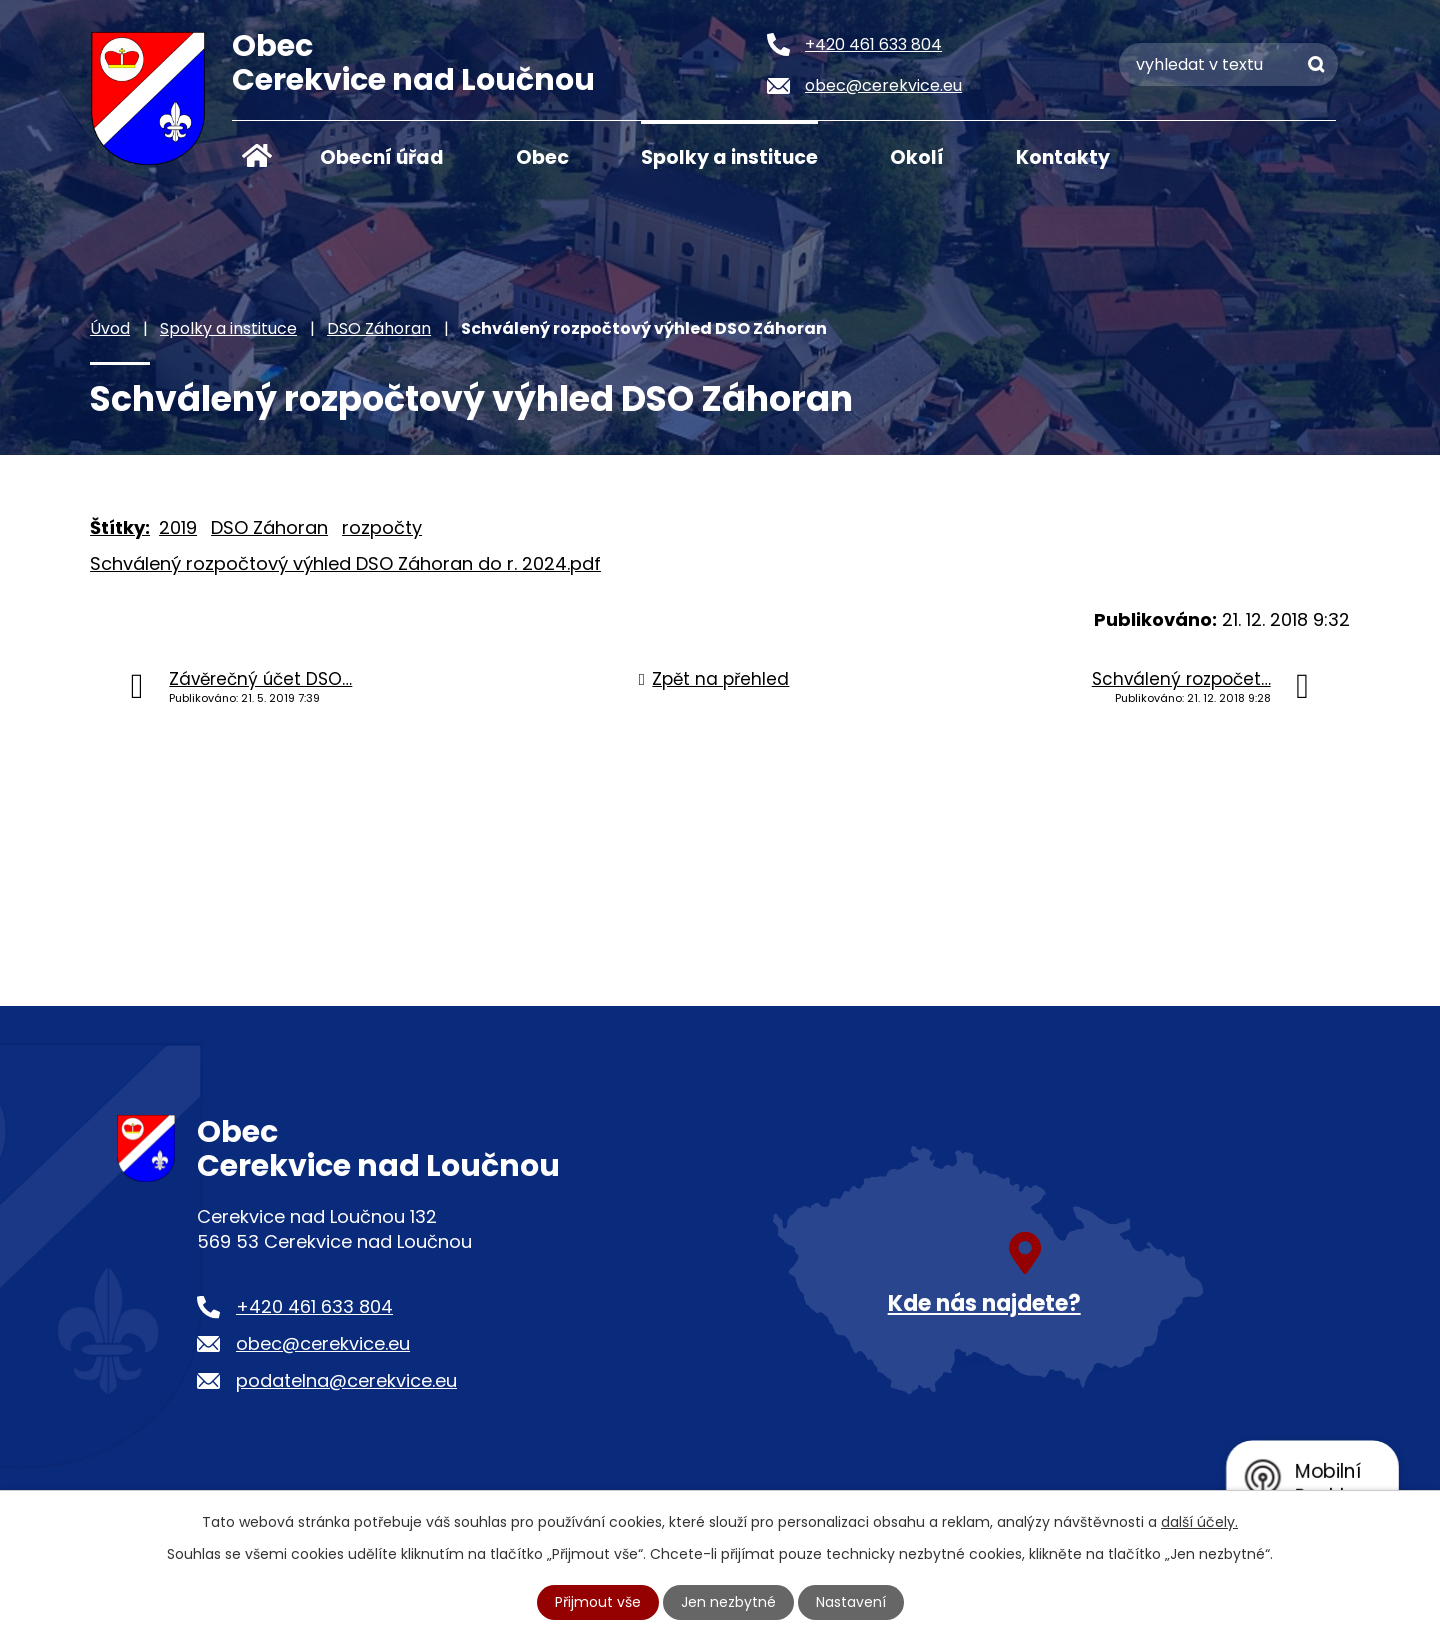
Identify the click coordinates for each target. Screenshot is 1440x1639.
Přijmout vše (598, 1602)
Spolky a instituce (729, 157)
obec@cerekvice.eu (323, 1343)
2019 (178, 527)
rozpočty (382, 527)
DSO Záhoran (379, 328)
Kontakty (1063, 157)
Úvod (257, 156)
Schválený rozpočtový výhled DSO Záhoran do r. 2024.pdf (345, 563)
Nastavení (851, 1602)
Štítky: (120, 527)
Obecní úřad (382, 157)
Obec (542, 157)
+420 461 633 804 (314, 1306)
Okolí (917, 157)
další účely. (1199, 1522)
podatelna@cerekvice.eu (346, 1380)
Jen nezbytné (728, 1602)
